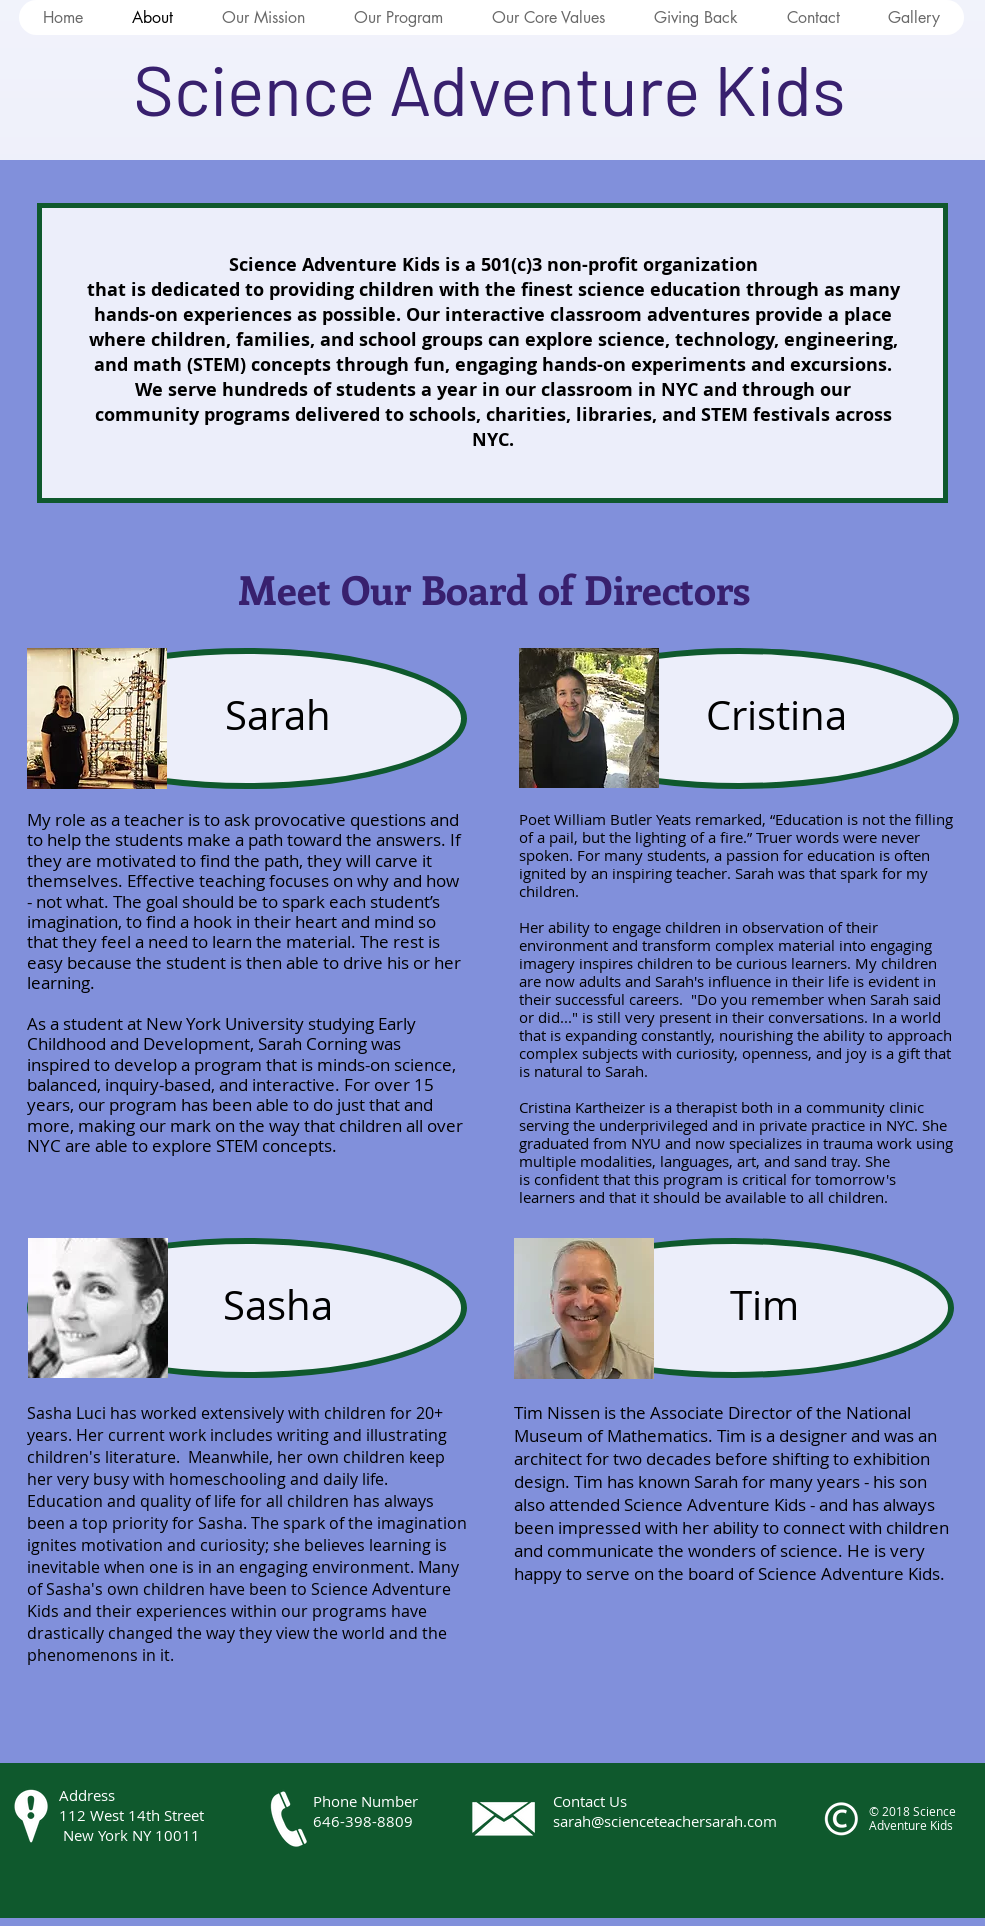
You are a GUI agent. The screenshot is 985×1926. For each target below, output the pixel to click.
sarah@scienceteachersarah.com (665, 1821)
